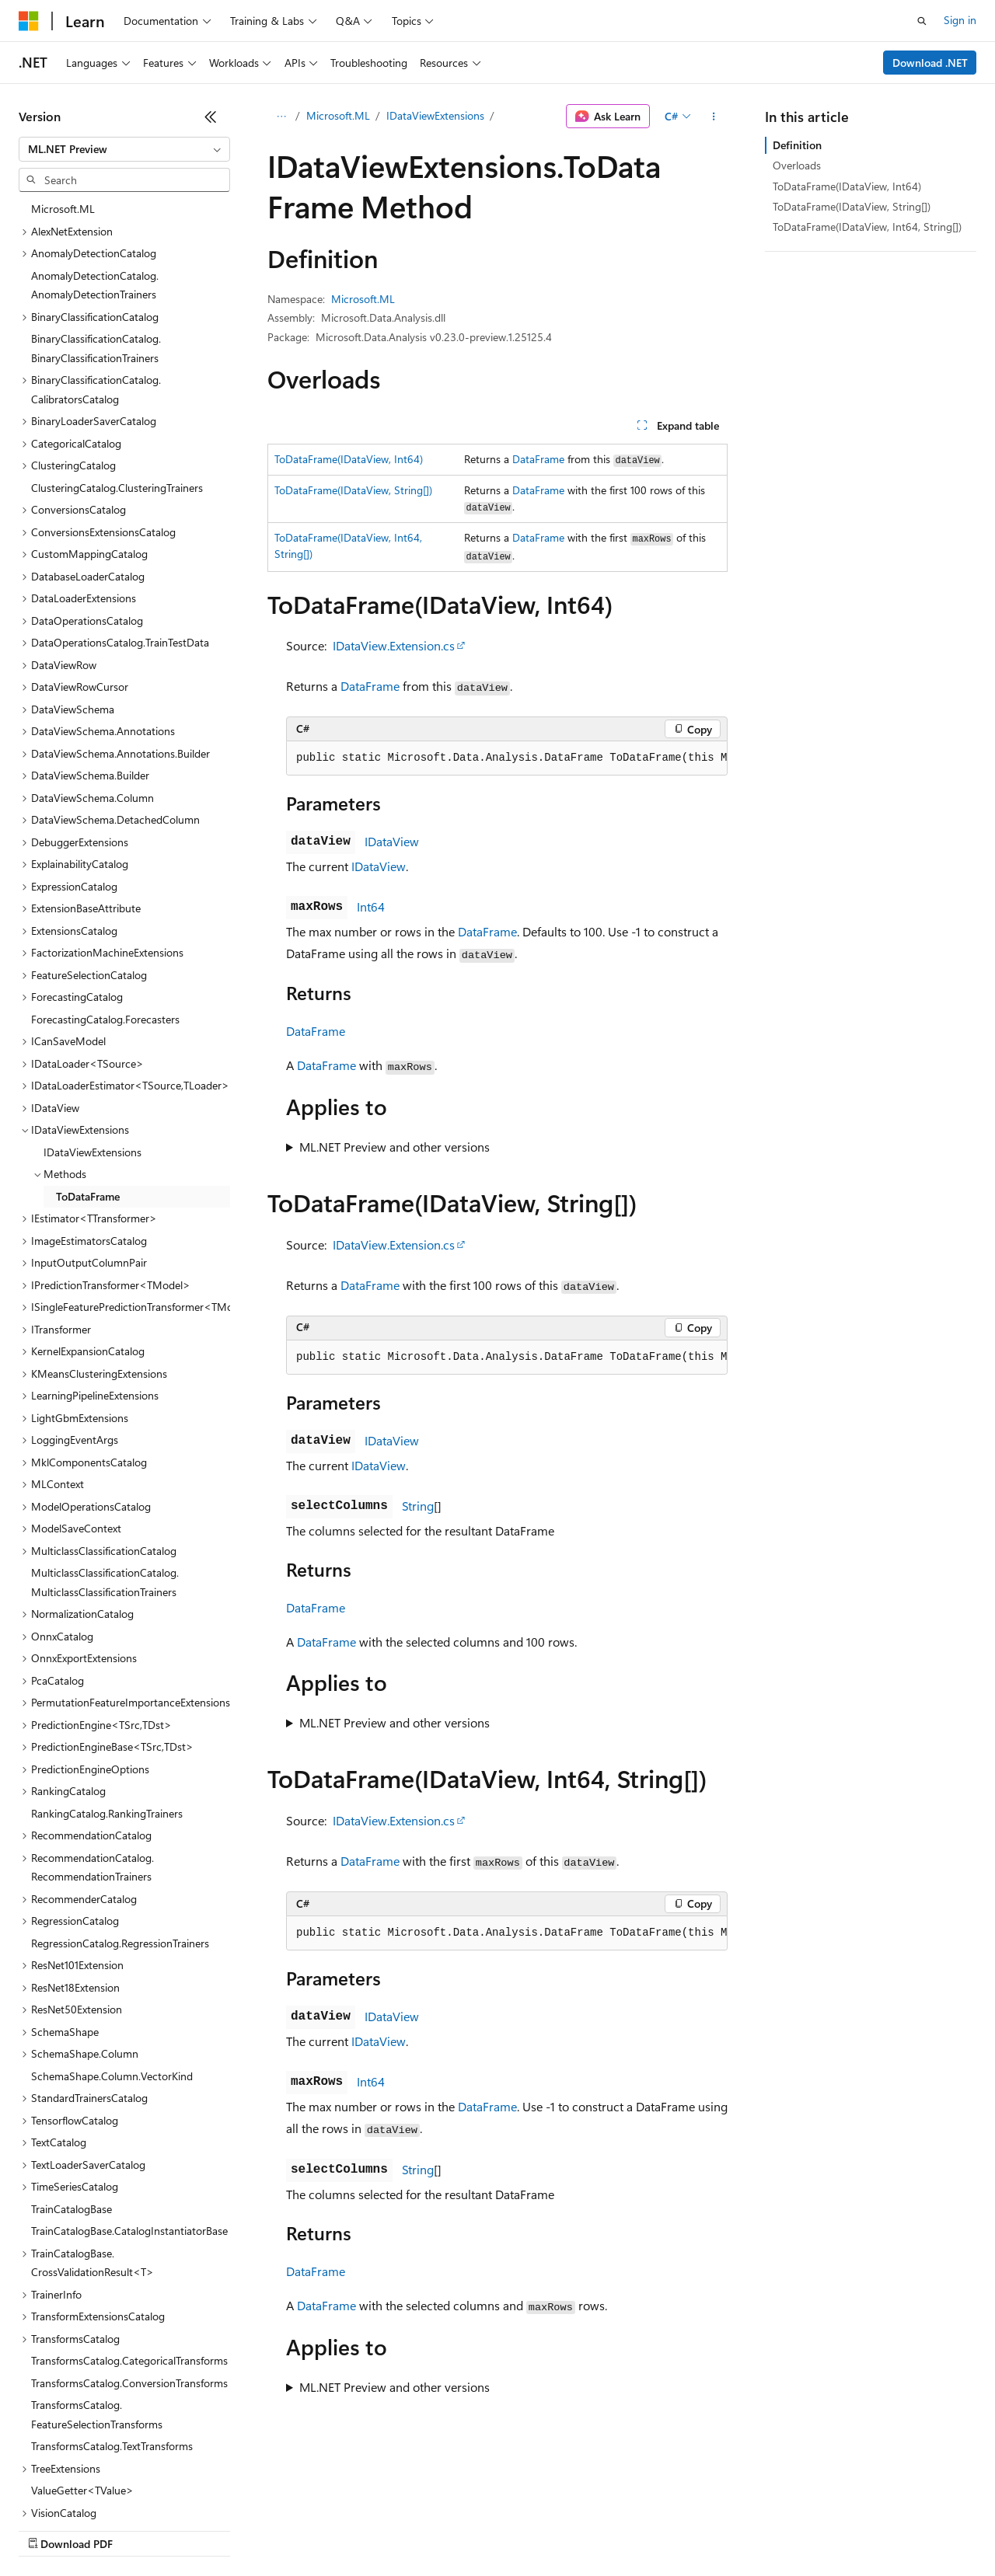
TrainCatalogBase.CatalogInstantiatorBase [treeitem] (129, 2103)
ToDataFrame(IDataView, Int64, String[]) (867, 226)
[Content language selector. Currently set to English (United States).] (90, 2492)
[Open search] (921, 21)
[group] (507, 758)
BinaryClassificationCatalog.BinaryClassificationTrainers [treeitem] (96, 221)
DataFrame (538, 458)
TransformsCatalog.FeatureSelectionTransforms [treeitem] (96, 2287)
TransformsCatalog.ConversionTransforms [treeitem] (129, 2255)
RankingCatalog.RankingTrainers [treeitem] (107, 1685)
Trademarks (644, 2529)
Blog (211, 2529)
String (418, 1505)
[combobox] (124, 149)
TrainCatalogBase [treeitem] (71, 2081)
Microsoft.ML (338, 115)
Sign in (960, 19)
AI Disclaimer (50, 2529)
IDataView (392, 841)
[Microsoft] (29, 21)
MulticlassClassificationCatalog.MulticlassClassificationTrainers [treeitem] (105, 1455)
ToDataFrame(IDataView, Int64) (348, 458)
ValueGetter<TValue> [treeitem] (82, 2362)
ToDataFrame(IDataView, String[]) (353, 490)
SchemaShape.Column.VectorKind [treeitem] (112, 1948)
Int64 (371, 906)
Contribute (278, 2529)
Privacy (340, 2529)
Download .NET (930, 62)
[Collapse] (210, 117)
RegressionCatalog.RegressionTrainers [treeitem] (120, 1815)
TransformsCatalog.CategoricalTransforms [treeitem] (129, 2233)
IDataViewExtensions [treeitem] (92, 1024)
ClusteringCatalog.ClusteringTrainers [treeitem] (117, 360)
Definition (797, 145)
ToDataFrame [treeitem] (88, 1068)
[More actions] (714, 116)
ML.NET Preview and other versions (394, 1146)
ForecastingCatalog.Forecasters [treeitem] (105, 891)
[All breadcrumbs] (281, 116)
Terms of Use (568, 2529)
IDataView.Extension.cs (394, 645)
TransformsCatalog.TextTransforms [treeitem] (112, 2318)
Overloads (797, 165)
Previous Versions (141, 2529)
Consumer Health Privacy (446, 2529)
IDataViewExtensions (435, 115)
